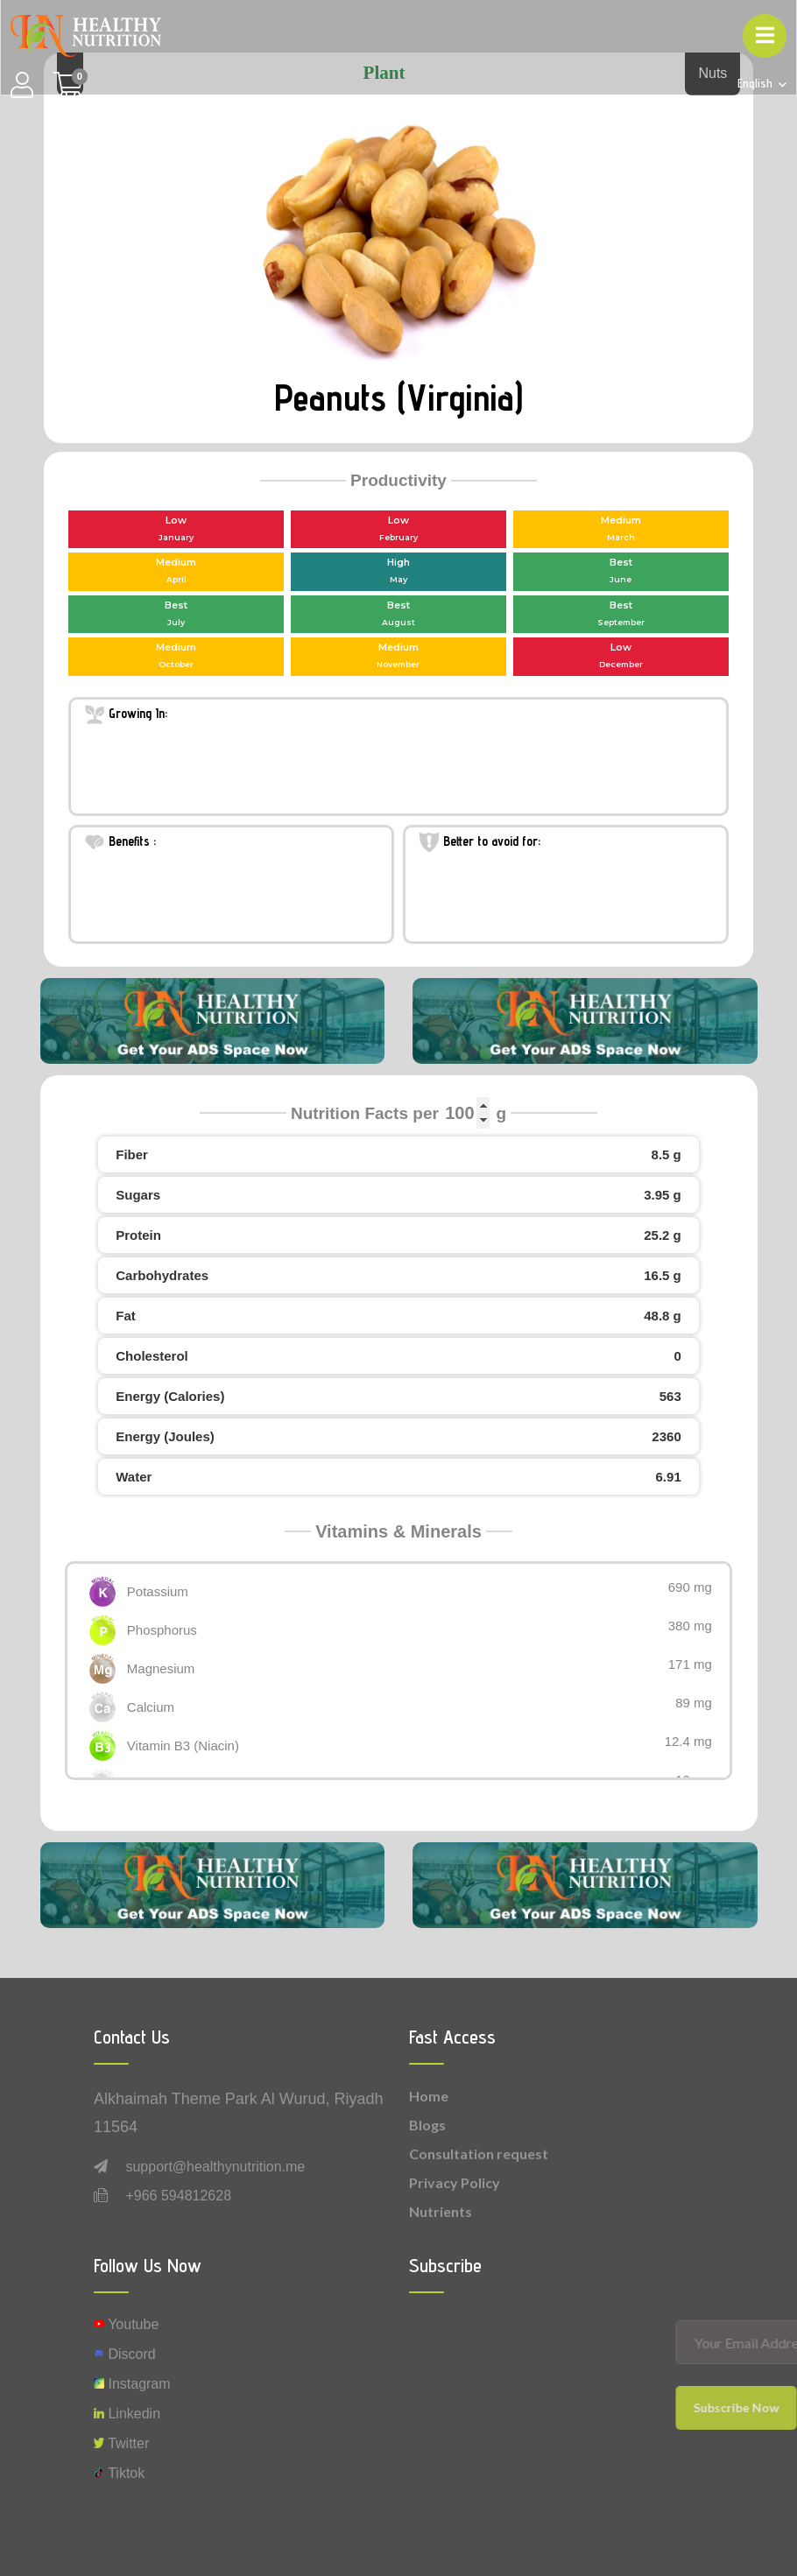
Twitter (121, 2443)
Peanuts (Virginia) (398, 397)
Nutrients (440, 2211)
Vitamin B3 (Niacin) (183, 1745)
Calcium (150, 1707)
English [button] (756, 83)
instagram (132, 2383)
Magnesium (161, 1668)
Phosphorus (162, 1629)
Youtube (126, 2324)
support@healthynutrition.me (215, 2166)
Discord (125, 2354)
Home (428, 2095)
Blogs (427, 2124)
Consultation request (478, 2153)
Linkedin (127, 2413)
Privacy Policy (454, 2182)
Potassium (157, 1591)
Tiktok (119, 2473)
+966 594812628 (178, 2195)
